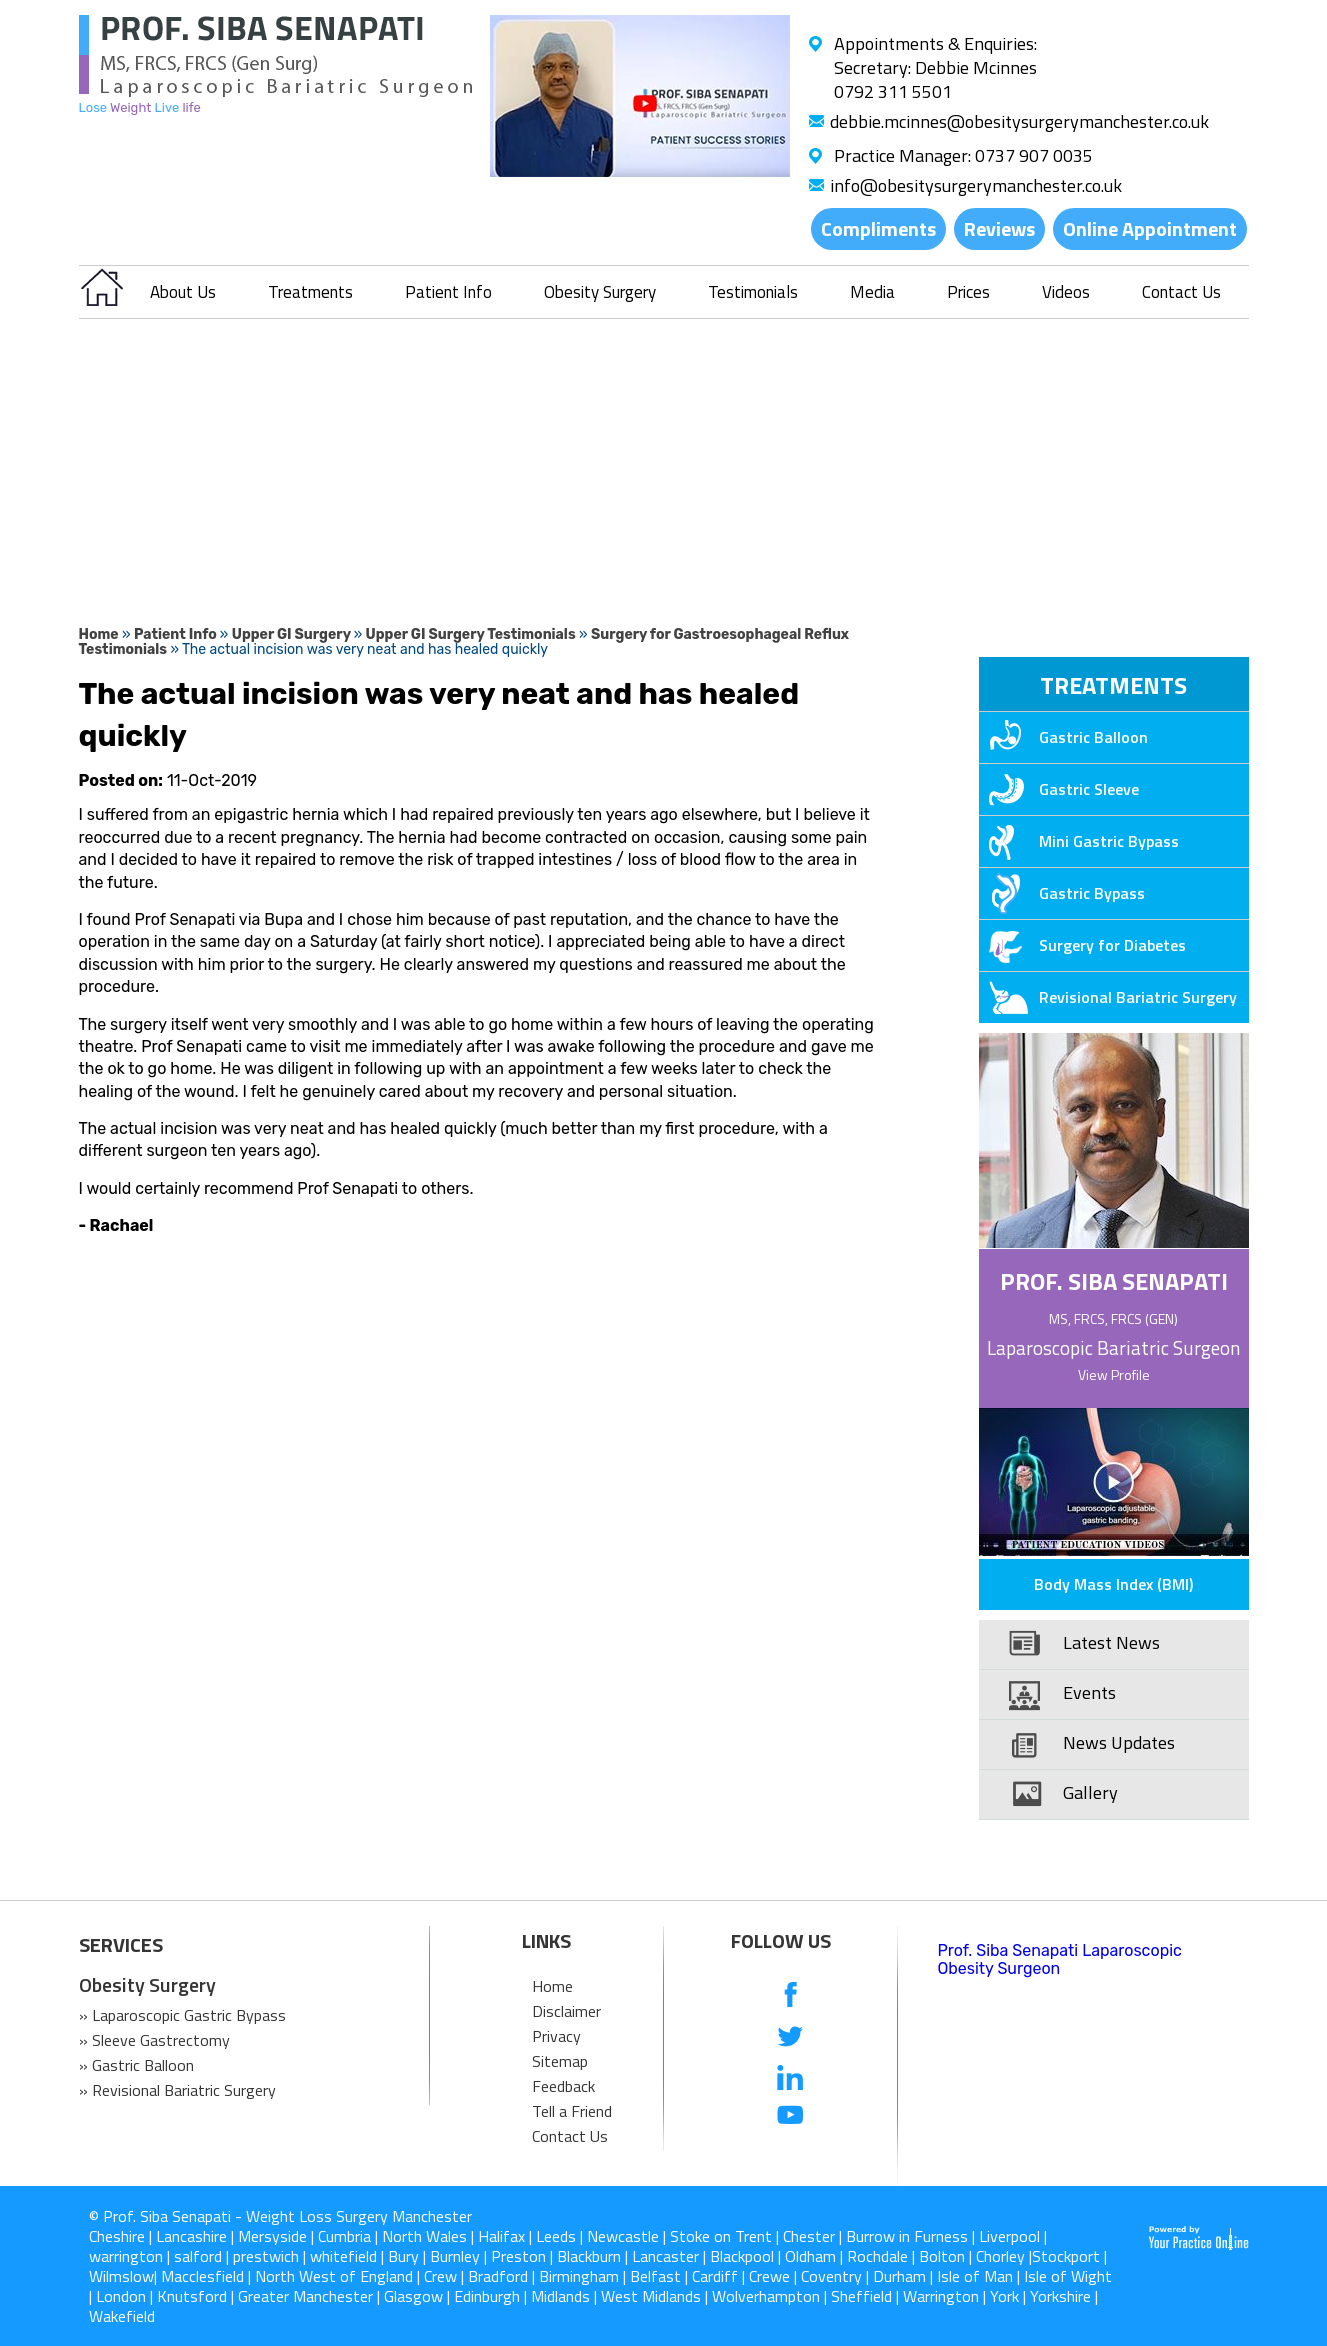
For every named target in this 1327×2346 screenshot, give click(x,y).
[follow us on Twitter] (790, 2036)
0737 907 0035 (1034, 155)
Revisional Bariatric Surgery (1108, 997)
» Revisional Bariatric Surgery (177, 2090)
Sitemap (560, 2061)
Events (1089, 1692)
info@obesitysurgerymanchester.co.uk (976, 185)
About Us (183, 292)
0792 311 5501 (893, 91)
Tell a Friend (572, 2111)
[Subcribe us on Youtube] (790, 2116)
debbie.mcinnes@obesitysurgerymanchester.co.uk (1019, 121)
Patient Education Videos (1088, 1545)
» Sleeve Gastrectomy (154, 2040)
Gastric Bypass (1062, 893)
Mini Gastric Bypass (1079, 841)
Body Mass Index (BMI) (1113, 1584)
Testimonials (753, 292)
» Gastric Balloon (136, 2065)
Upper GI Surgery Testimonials (471, 634)
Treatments (310, 292)
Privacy (556, 2036)
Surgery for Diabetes (1082, 945)
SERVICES (121, 1945)
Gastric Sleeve (1059, 789)
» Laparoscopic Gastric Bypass (182, 2015)
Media (872, 292)
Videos (1066, 292)
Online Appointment (1150, 228)
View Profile (1114, 1374)
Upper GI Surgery (293, 634)
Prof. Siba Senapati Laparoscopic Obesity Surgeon (1060, 1959)
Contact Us (1181, 292)
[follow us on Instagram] (790, 2156)
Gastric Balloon (1063, 737)
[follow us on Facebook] (790, 1996)
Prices (968, 292)
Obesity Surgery (600, 292)
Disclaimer (566, 2011)
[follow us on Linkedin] (790, 2076)
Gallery (1090, 1792)
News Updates (1119, 1742)
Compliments (878, 228)
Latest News (1111, 1642)
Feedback (563, 2086)
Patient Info (448, 292)
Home (99, 634)
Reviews (999, 228)
